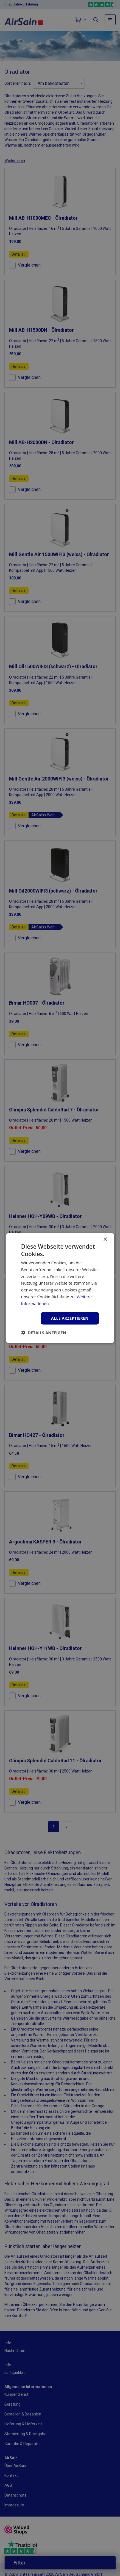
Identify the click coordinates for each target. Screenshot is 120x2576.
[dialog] (60, 1288)
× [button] (105, 1239)
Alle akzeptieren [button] (69, 1318)
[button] (43, 1332)
